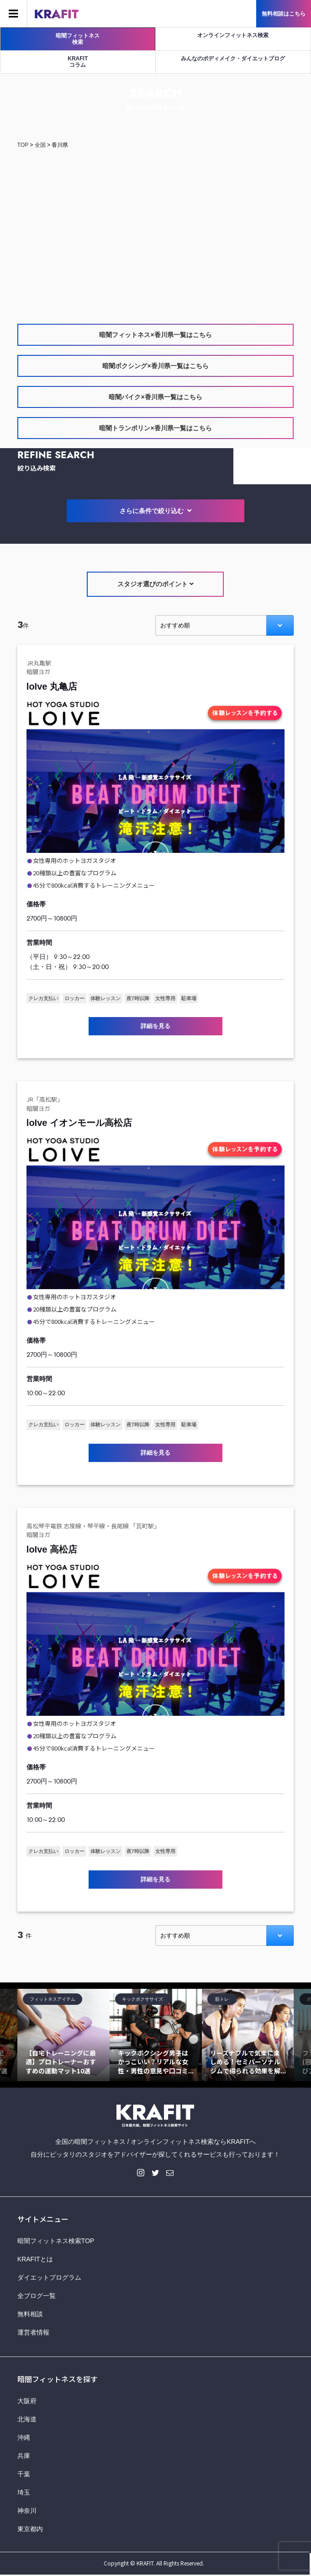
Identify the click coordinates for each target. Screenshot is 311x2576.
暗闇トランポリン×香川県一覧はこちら (155, 428)
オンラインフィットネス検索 (233, 35)
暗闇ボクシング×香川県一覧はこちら (155, 366)
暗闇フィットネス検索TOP (56, 2240)
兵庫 (23, 2455)
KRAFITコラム (78, 61)
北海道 (27, 2419)
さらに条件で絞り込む (156, 511)
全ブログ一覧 (36, 2295)
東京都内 (30, 2529)
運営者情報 (33, 2332)
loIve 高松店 (51, 1549)
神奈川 (27, 2510)
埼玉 (23, 2492)
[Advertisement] (155, 228)
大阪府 (27, 2401)
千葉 (23, 2474)
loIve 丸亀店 (51, 686)
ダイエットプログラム (49, 2277)
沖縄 (23, 2437)
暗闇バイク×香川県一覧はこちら (155, 397)
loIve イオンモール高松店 (79, 1123)
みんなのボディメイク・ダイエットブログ (233, 58)
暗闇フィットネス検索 (78, 38)
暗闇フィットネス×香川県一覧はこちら (155, 334)
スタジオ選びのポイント (155, 584)
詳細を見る (155, 1026)
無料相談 (30, 2314)
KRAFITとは (35, 2259)
